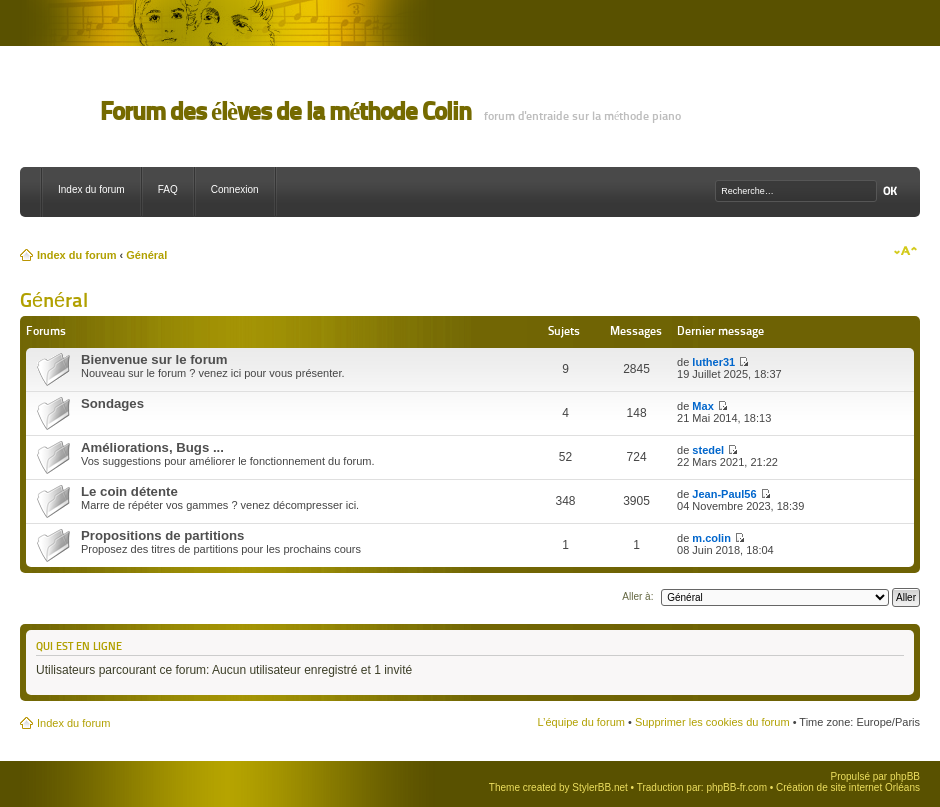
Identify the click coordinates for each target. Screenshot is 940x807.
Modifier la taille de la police (905, 251)
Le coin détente (129, 491)
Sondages (112, 403)
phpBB (905, 776)
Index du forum (91, 189)
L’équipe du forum (580, 722)
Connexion (235, 189)
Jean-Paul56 (724, 494)
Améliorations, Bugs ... (152, 447)
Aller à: (637, 596)
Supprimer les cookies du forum (712, 722)
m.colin (711, 538)
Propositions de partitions (162, 535)
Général (146, 255)
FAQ (168, 189)
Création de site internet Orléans (848, 787)
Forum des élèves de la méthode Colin (285, 111)
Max (702, 406)
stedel (708, 450)
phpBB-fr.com (736, 787)
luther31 (713, 362)
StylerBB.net (600, 787)
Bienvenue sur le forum (154, 359)
